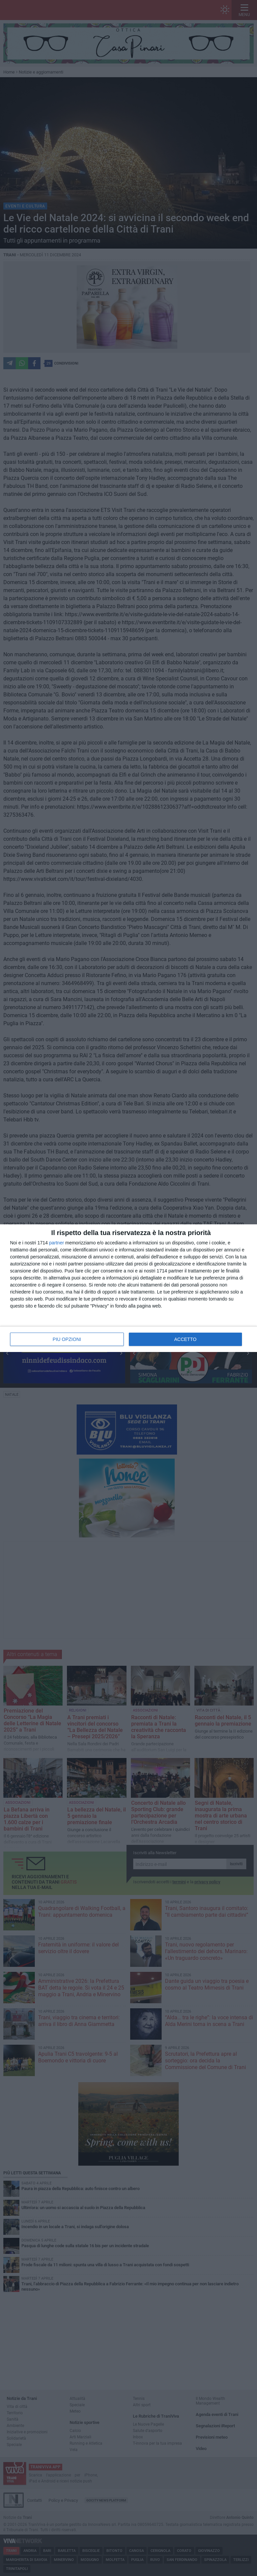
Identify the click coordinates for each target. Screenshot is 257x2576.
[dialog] (128, 1288)
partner (56, 1242)
